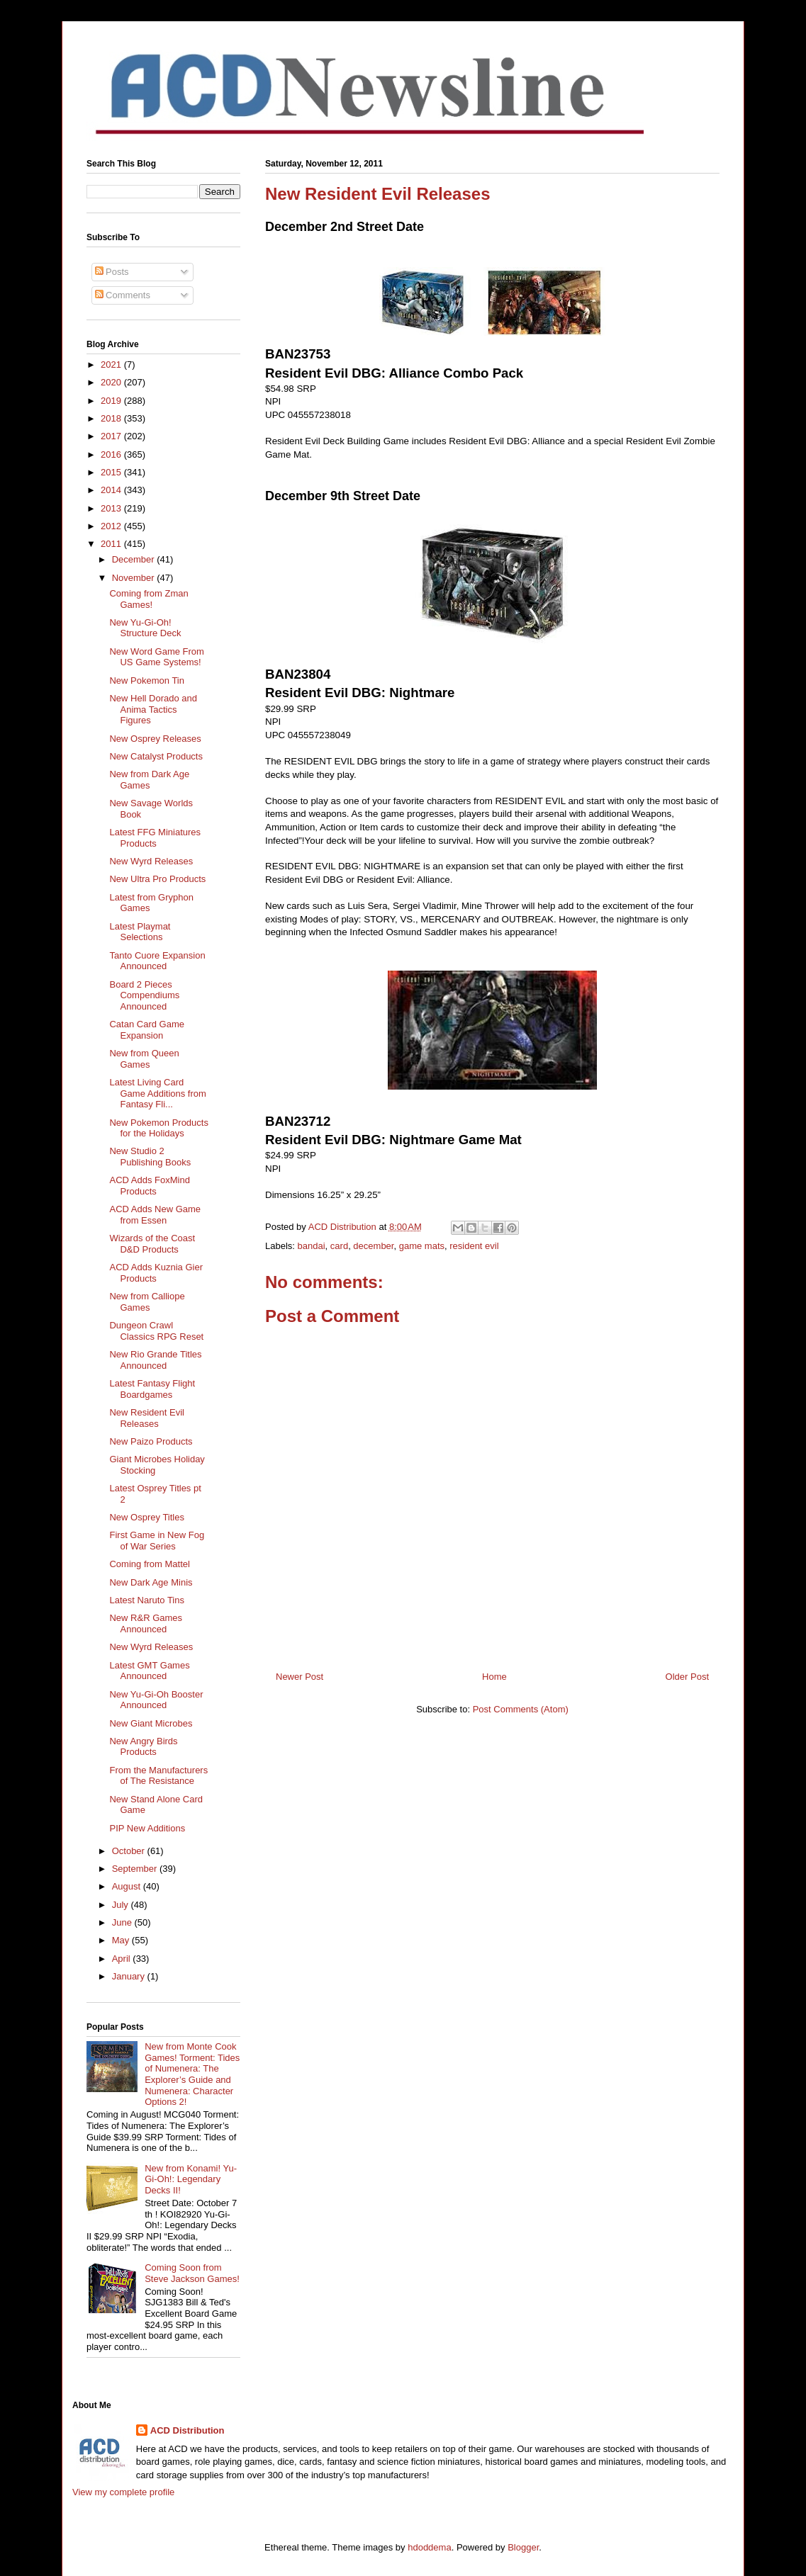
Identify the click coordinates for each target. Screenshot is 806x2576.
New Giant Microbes (150, 1723)
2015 (112, 472)
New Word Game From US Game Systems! (156, 657)
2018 (112, 418)
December (134, 559)
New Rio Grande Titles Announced (155, 1360)
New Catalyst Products (156, 756)
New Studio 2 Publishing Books (150, 1157)
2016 (112, 454)
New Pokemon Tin (146, 680)
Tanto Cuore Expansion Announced (157, 961)
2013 (112, 508)
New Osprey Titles (146, 1517)
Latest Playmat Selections (139, 932)
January (129, 1976)
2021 (112, 364)
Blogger (523, 2547)
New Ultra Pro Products (157, 879)
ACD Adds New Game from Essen (155, 1215)
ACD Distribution (187, 2430)
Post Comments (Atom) (521, 1709)
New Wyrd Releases (151, 861)
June (123, 1922)
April (122, 1958)
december (373, 1246)
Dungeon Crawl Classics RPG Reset (156, 1331)
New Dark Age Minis (150, 1582)
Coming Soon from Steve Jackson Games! (192, 2273)
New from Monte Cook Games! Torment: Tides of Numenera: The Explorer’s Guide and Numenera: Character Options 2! (192, 2074)
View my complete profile (123, 2492)
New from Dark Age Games (149, 780)
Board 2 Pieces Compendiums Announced (144, 995)
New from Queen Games (144, 1059)
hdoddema (429, 2547)
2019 (112, 400)
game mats (421, 1246)
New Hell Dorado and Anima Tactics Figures (153, 709)
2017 (112, 436)
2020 (112, 382)
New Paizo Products (150, 1441)
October (129, 1851)
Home (494, 1676)
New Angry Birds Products (143, 1747)
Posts (112, 271)
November (134, 577)
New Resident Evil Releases (146, 1418)
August (127, 1886)
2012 (112, 526)
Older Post (687, 1676)
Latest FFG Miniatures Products (155, 838)
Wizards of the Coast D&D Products (152, 1244)
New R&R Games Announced (145, 1623)
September (135, 1868)
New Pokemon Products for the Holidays (158, 1128)
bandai (311, 1246)
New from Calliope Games (146, 1302)
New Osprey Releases (155, 738)
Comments (122, 295)
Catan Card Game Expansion (146, 1030)
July (121, 1904)
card (339, 1246)
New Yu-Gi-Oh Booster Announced (156, 1700)
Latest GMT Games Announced (149, 1671)
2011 (112, 543)
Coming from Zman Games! (148, 599)
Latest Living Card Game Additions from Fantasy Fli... (157, 1093)
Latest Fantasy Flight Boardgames (152, 1389)
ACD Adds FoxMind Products (149, 1186)
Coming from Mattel (149, 1564)
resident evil (473, 1246)
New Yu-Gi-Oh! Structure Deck (145, 628)
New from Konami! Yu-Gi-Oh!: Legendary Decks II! (191, 2179)
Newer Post (299, 1676)
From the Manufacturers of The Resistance (158, 1776)
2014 (112, 490)
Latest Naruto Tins (146, 1600)
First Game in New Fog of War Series (156, 1541)
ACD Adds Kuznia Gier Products (156, 1273)
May (122, 1940)
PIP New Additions (147, 1828)
